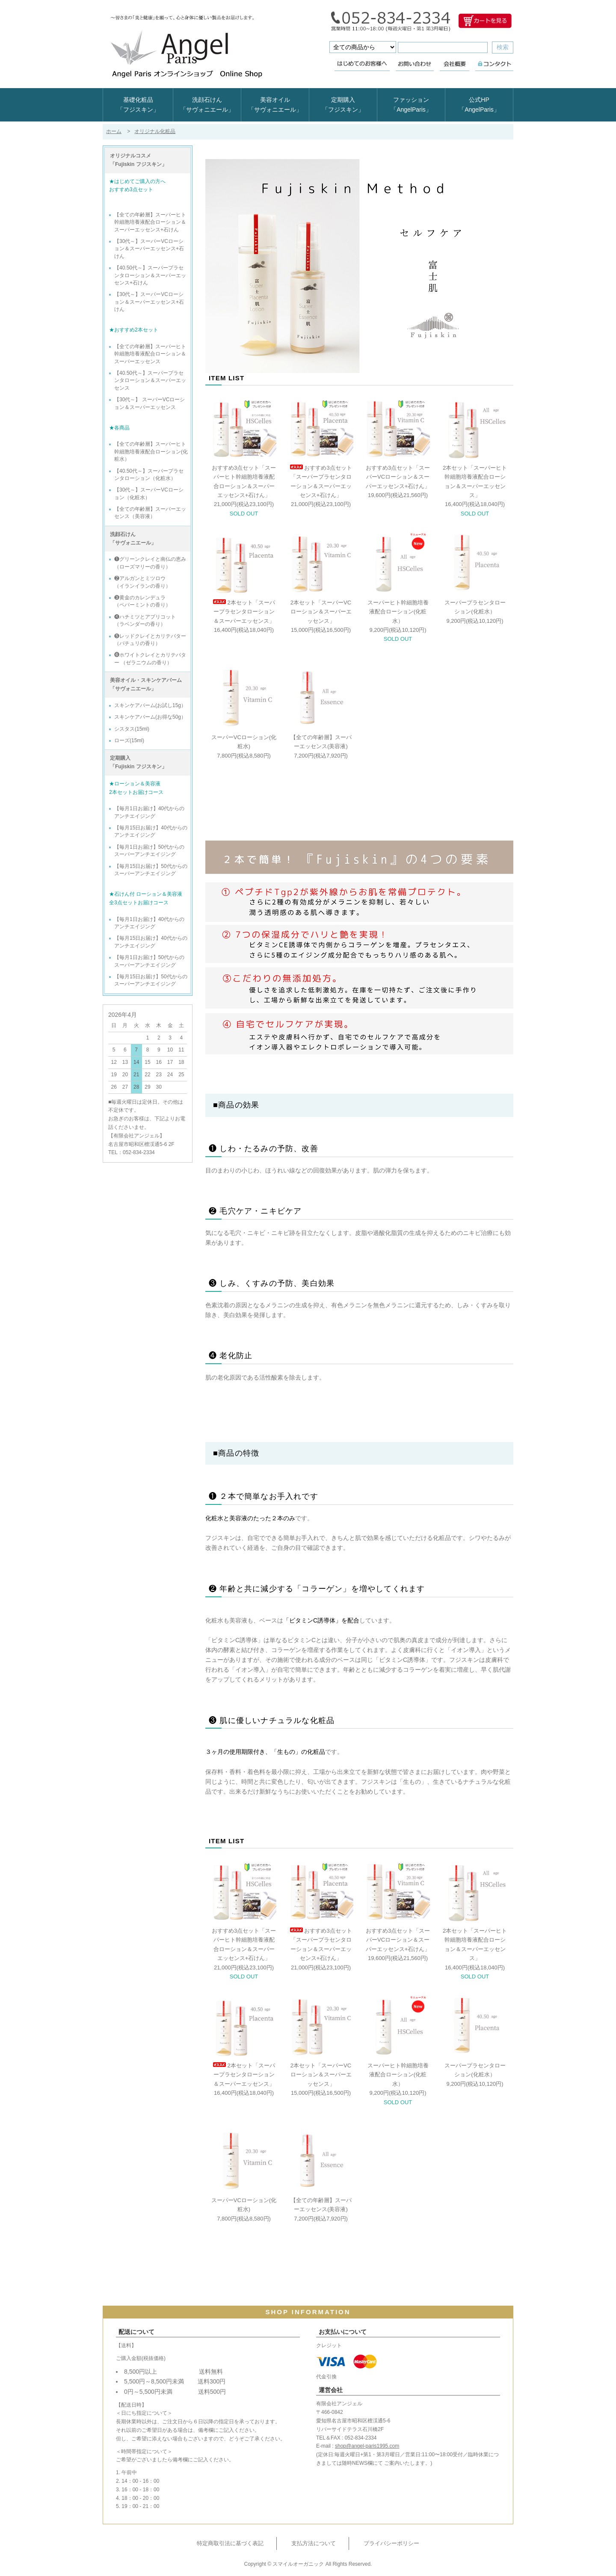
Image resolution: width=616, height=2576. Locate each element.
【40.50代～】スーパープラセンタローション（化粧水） (149, 474)
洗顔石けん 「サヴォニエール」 (133, 538)
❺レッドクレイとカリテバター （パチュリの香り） (150, 639)
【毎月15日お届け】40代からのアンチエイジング (150, 831)
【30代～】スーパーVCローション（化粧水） (149, 493)
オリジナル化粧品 (154, 131)
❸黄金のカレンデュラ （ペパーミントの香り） (142, 601)
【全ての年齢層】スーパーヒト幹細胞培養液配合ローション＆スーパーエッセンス (150, 353)
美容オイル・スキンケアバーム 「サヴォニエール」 (146, 684)
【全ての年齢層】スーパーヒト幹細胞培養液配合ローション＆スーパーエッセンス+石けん (150, 222)
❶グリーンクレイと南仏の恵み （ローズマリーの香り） (150, 562)
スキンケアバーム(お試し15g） (150, 705)
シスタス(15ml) (131, 729)
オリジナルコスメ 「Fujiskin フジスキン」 (138, 160)
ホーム (113, 131)
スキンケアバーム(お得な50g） (150, 717)
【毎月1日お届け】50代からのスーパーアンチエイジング (149, 850)
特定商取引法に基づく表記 (230, 2543)
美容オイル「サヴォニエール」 (275, 104)
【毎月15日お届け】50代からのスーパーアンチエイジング (150, 869)
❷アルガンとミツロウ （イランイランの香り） (142, 582)
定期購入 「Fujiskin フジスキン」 (138, 762)
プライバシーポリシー (391, 2543)
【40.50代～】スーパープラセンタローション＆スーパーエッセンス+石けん (150, 275)
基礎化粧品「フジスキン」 (138, 104)
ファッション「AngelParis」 (411, 104)
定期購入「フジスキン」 (343, 104)
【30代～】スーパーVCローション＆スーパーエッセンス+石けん (149, 248)
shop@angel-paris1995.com (367, 2446)
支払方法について (313, 2543)
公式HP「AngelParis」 (479, 104)
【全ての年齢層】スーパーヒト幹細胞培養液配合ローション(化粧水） (151, 451)
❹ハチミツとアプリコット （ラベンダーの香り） (145, 620)
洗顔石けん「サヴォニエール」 (207, 104)
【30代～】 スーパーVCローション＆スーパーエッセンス (149, 403)
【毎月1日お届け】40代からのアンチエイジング (149, 812)
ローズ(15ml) (129, 740)
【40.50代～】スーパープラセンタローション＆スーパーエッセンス (150, 380)
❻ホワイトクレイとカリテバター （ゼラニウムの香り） (150, 658)
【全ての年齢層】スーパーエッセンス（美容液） (150, 512)
